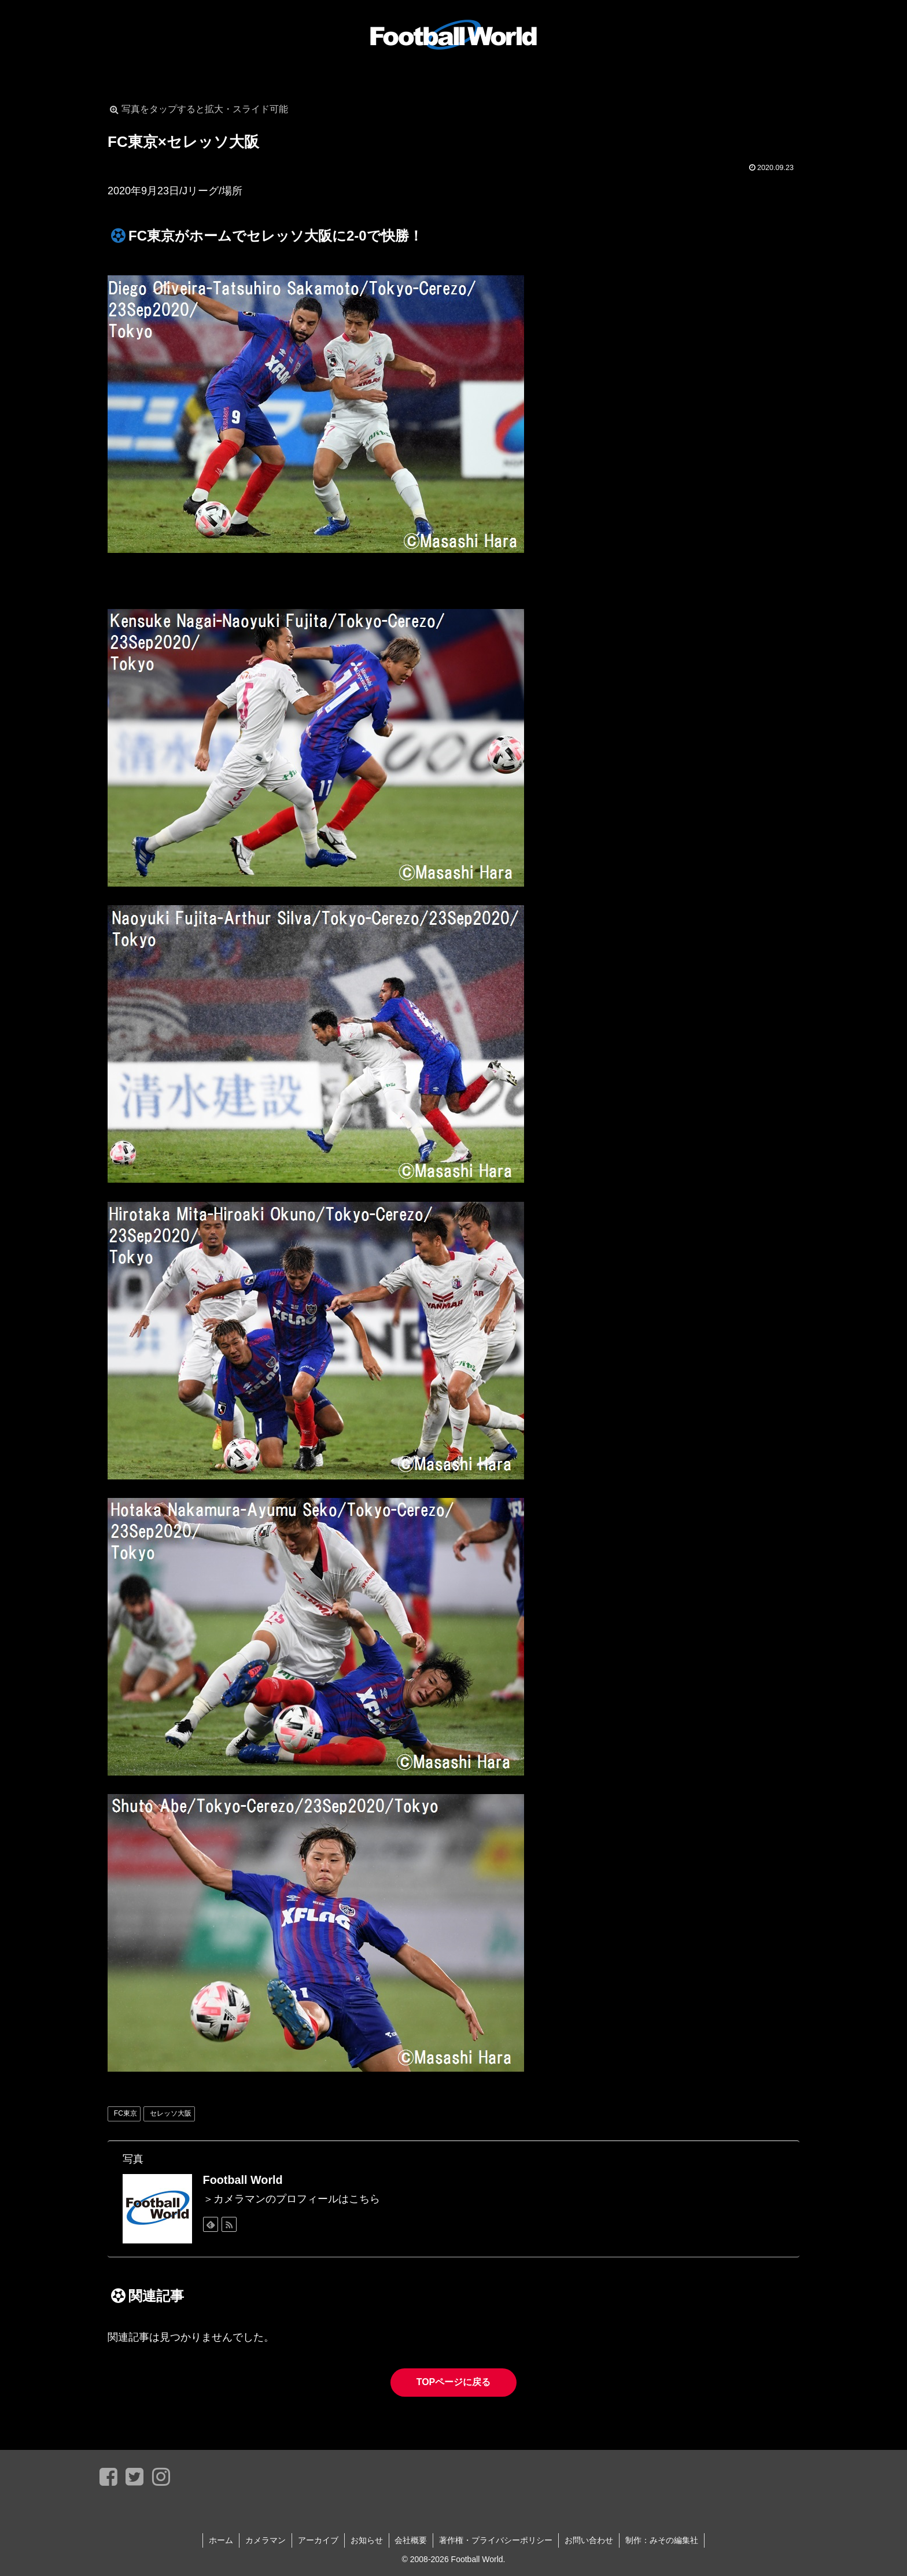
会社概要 (411, 2540)
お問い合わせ (589, 2540)
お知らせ (367, 2540)
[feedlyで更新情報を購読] (210, 2224)
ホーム (221, 2540)
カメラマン (265, 2540)
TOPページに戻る (453, 2382)
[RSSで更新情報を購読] (229, 2224)
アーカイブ (318, 2540)
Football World (243, 2179)
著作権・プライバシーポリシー (496, 2540)
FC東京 (125, 2113)
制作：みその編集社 (662, 2540)
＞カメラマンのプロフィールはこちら (291, 2199)
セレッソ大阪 (170, 2113)
